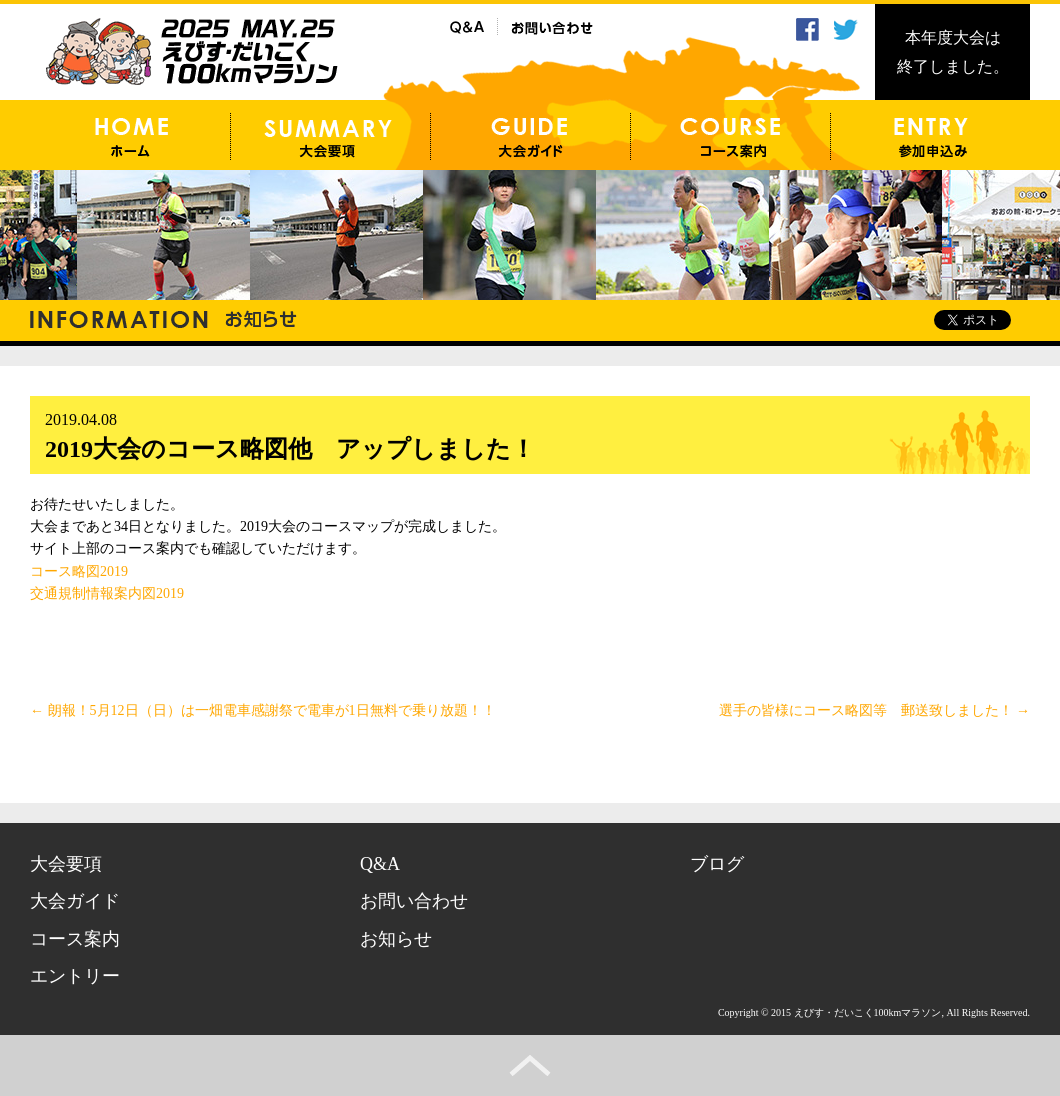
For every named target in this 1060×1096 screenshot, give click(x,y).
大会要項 (66, 864)
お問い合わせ (414, 901)
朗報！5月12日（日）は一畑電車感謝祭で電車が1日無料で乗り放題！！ (263, 710)
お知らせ (396, 939)
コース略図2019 (79, 571)
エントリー (75, 976)
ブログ (717, 864)
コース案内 (75, 939)
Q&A (380, 864)
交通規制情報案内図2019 (107, 593)
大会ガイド (75, 901)
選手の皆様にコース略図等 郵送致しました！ (875, 710)
